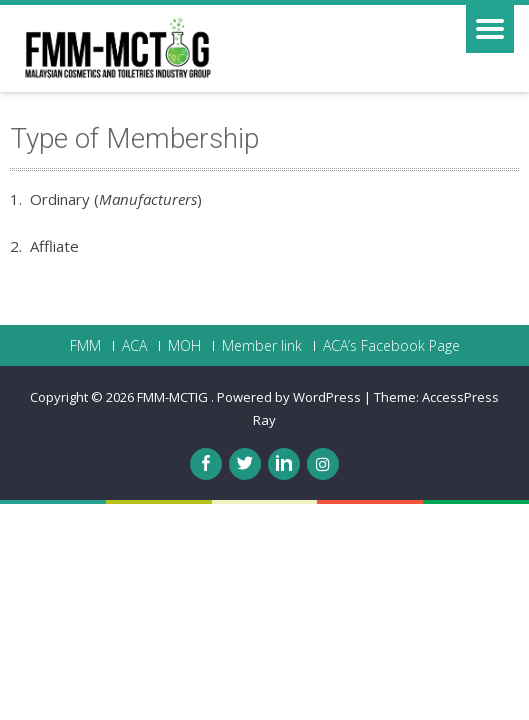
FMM (85, 346)
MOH (184, 346)
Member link (262, 346)
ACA (134, 346)
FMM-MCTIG (174, 397)
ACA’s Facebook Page (391, 346)
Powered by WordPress (289, 397)
